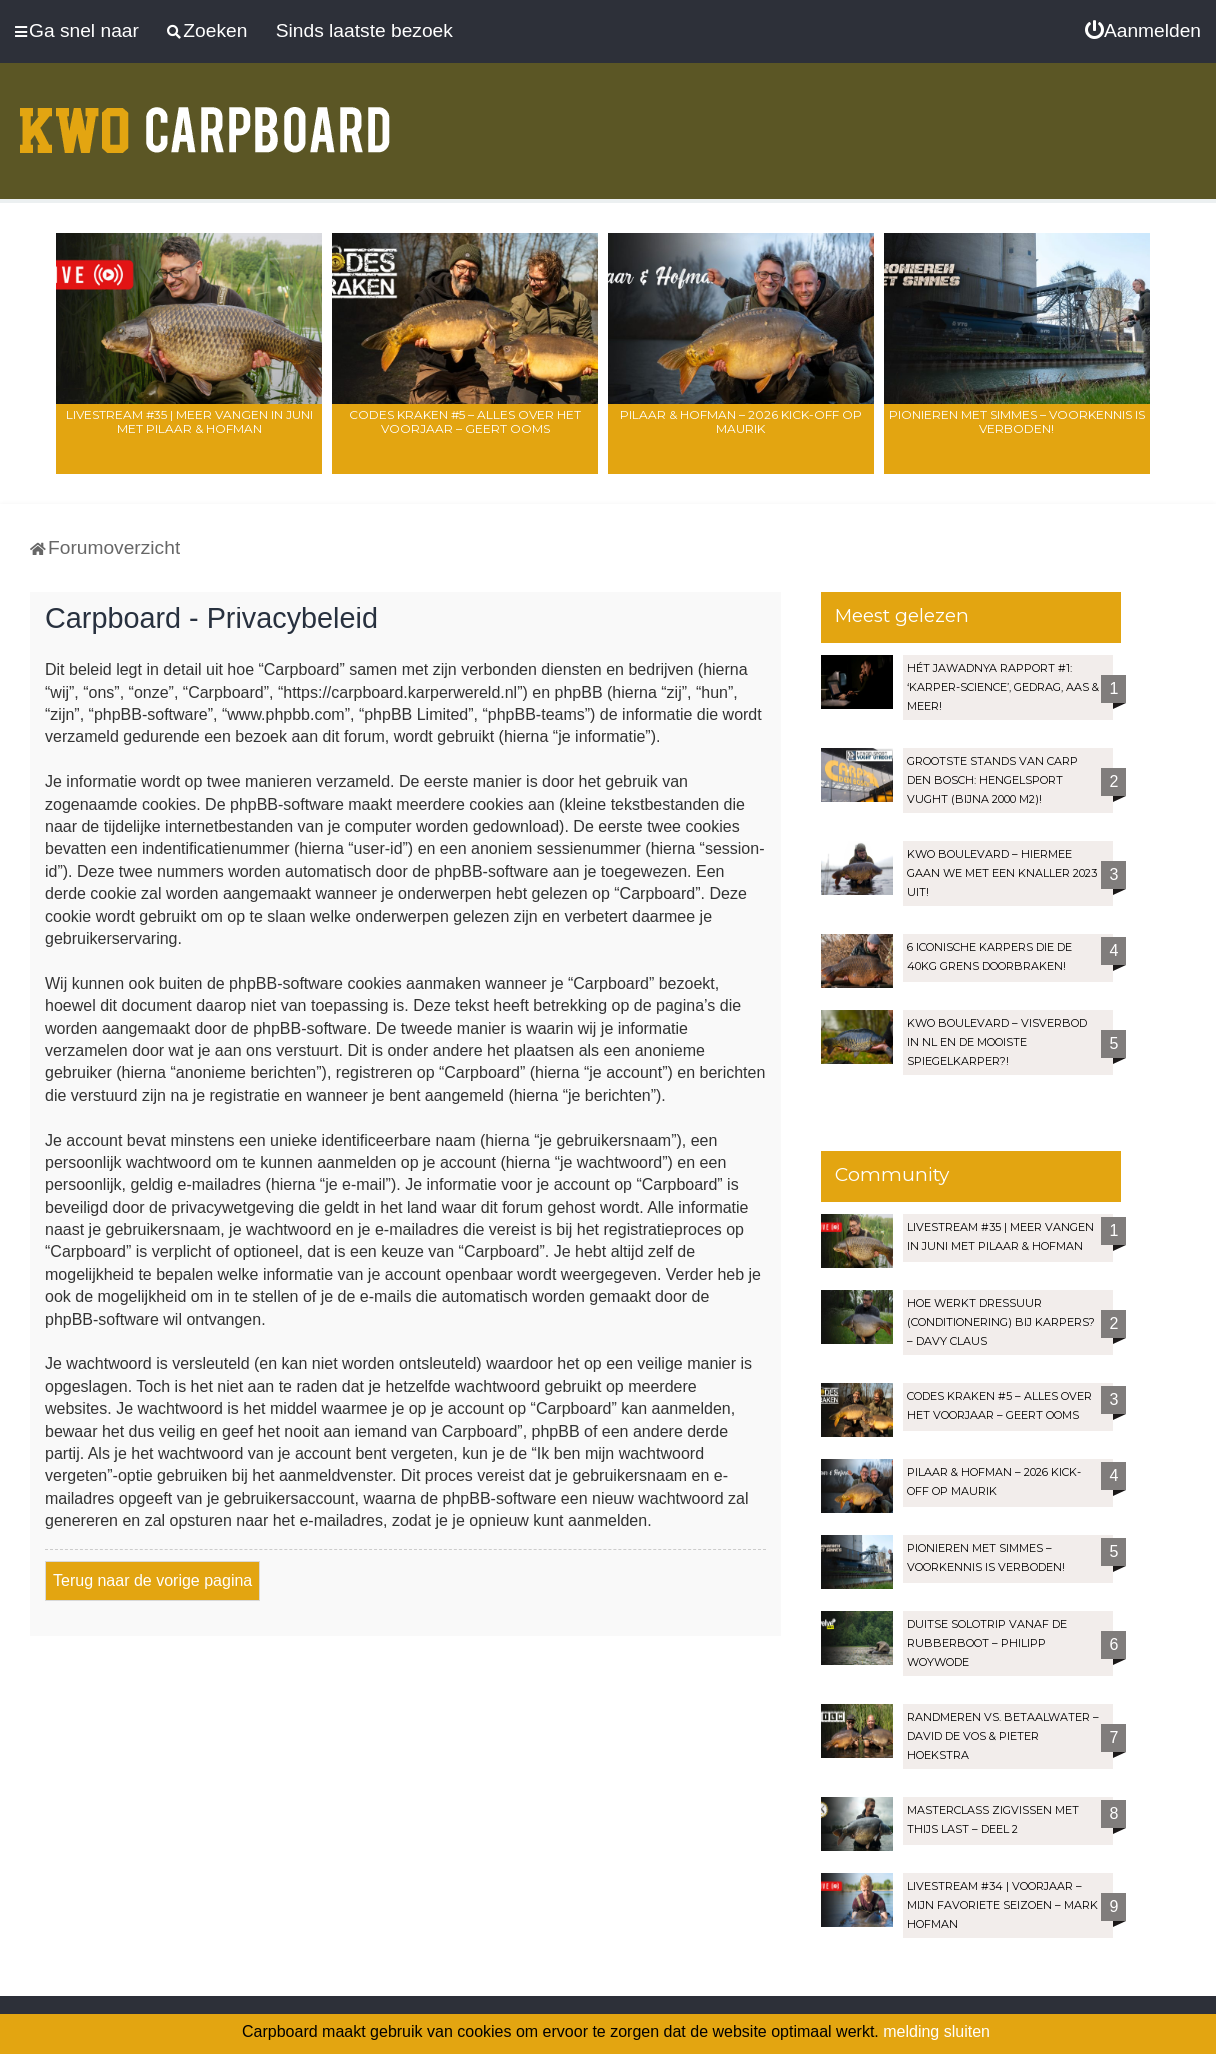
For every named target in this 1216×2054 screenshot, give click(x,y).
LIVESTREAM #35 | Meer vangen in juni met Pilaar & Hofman (189, 421)
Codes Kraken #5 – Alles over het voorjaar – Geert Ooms (465, 421)
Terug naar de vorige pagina (152, 1580)
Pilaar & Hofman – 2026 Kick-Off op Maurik (741, 421)
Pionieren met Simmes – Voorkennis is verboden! (1017, 421)
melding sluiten (936, 2031)
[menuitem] (1143, 31)
